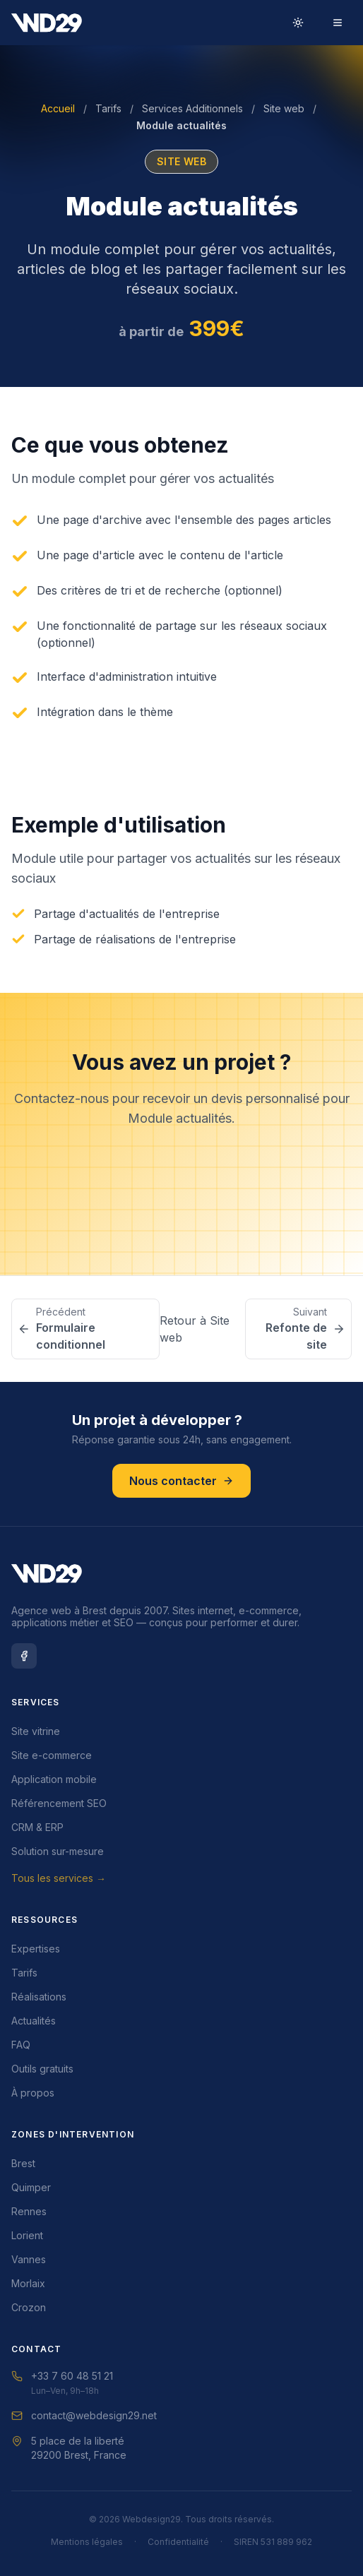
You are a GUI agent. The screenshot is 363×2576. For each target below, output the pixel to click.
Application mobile (54, 1779)
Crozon (28, 2307)
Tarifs (108, 108)
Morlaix (28, 2283)
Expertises (35, 1949)
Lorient (27, 2235)
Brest (23, 2163)
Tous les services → (58, 1878)
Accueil (58, 108)
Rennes (29, 2211)
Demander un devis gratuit (181, 1173)
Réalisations (38, 1997)
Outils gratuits (42, 2069)
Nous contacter (181, 1212)
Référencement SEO (59, 1803)
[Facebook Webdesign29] (24, 1656)
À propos (32, 2093)
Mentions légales (87, 2541)
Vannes (28, 2259)
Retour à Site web (195, 1328)
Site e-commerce (51, 1755)
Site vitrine (35, 1731)
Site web (283, 108)
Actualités (33, 2021)
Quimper (31, 2187)
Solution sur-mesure (57, 1851)
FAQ (20, 2045)
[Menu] (337, 22)
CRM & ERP (37, 1827)
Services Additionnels (192, 108)
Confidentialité (178, 2541)
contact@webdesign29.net (84, 2415)
